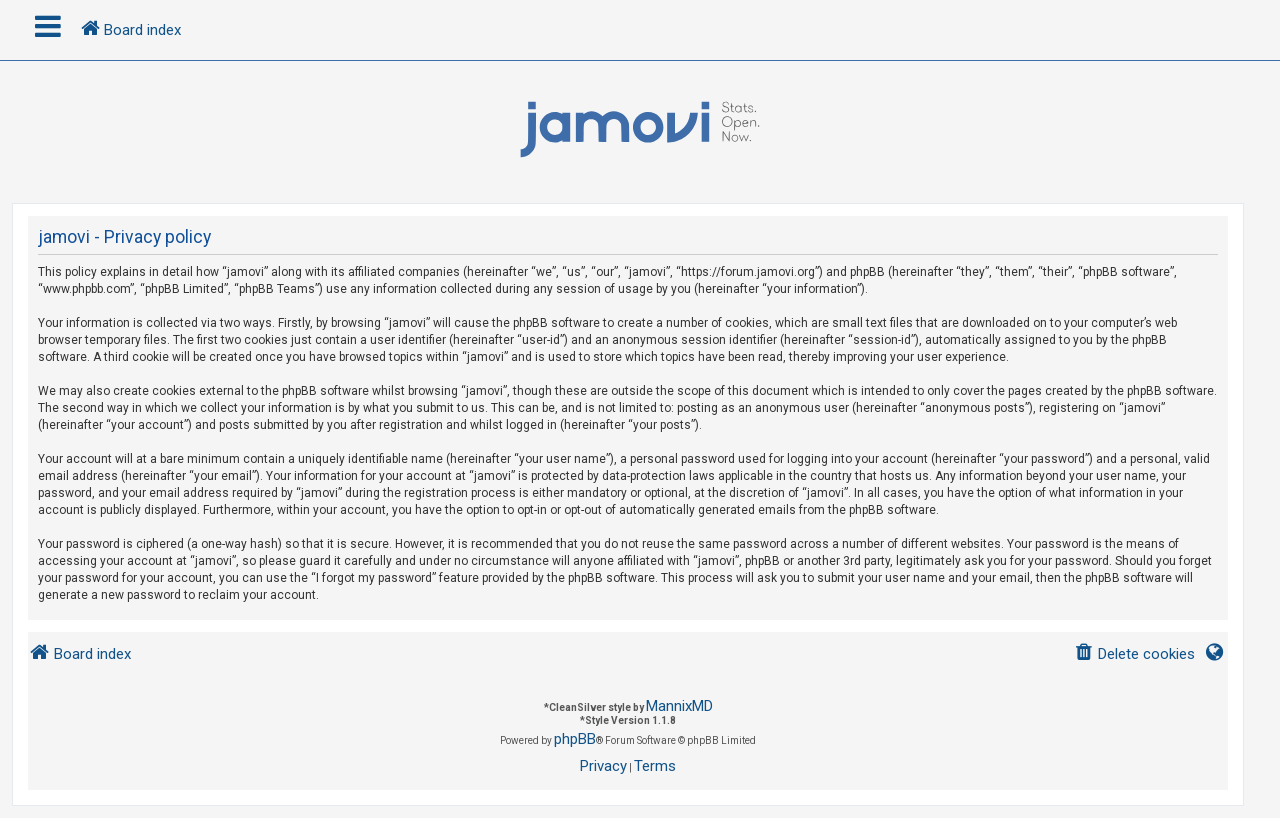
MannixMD (679, 706)
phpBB (575, 739)
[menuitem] (1134, 654)
